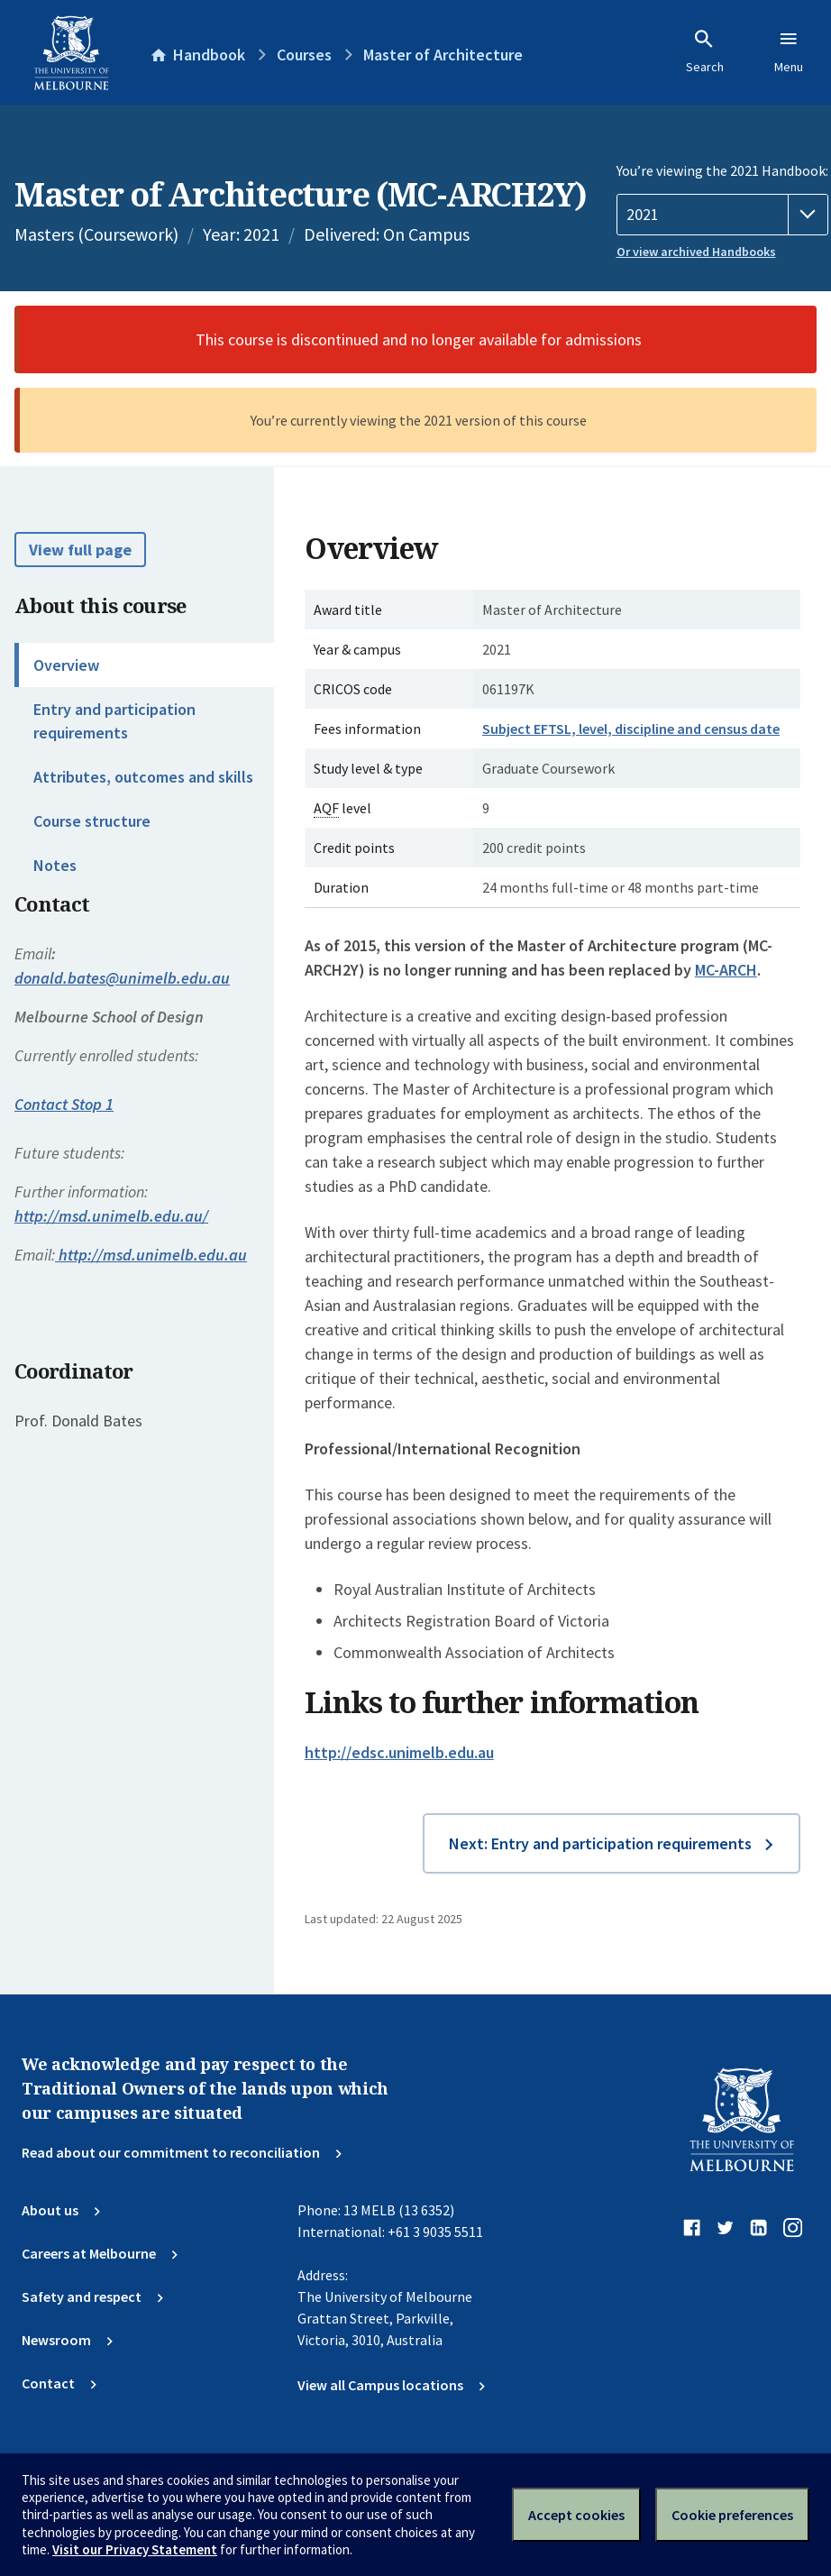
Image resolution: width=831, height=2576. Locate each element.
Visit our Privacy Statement (134, 2549)
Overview (66, 665)
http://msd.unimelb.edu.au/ (111, 1215)
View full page (80, 549)
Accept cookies (576, 2515)
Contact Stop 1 (64, 1104)
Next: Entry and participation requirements (600, 1843)
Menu (788, 51)
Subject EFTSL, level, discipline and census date (631, 729)
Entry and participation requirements (114, 720)
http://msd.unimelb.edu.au (151, 1254)
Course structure (92, 821)
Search (705, 51)
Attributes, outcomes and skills (143, 776)
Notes (55, 865)
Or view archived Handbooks (696, 251)
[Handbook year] (722, 214)
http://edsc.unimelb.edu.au (399, 1752)
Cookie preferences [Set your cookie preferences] (732, 2515)
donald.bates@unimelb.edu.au (122, 977)
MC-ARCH (726, 969)
